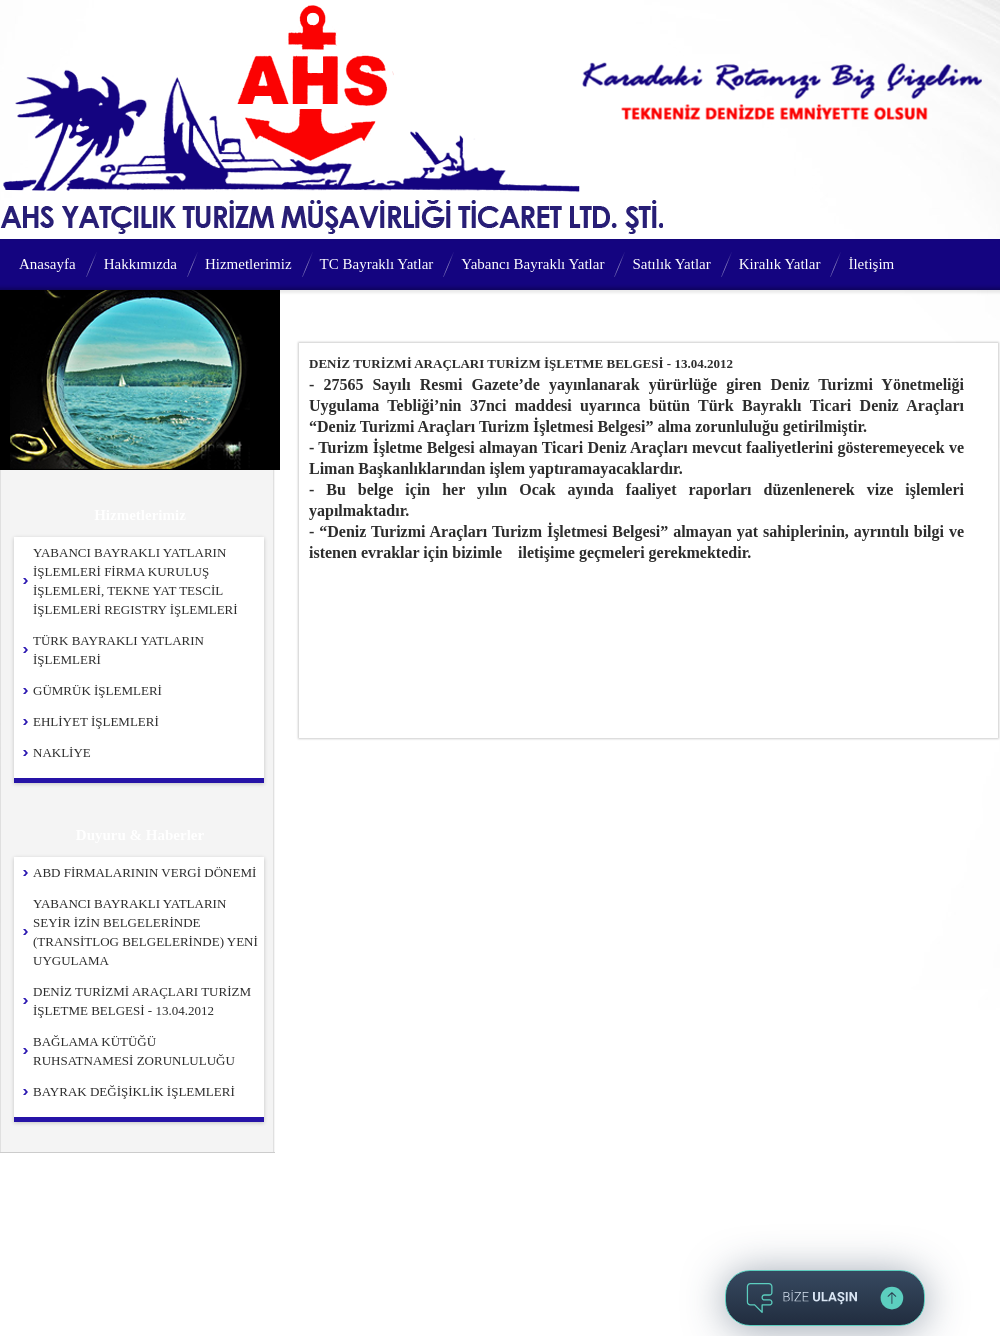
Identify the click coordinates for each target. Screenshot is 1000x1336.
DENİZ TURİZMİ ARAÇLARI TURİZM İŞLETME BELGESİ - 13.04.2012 (142, 1001)
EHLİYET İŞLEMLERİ (96, 721)
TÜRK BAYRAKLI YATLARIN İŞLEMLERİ (118, 650)
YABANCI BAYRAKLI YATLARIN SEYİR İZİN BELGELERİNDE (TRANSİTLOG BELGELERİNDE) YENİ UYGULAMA (145, 932)
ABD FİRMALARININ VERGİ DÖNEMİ (144, 872)
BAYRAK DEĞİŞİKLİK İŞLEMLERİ (134, 1091)
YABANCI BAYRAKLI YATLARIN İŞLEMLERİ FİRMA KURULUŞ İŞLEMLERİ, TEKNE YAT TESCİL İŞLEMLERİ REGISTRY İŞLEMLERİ (135, 581)
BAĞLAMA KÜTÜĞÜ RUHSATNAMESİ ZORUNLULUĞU (134, 1051)
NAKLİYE (62, 752)
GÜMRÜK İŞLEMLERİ (97, 690)
